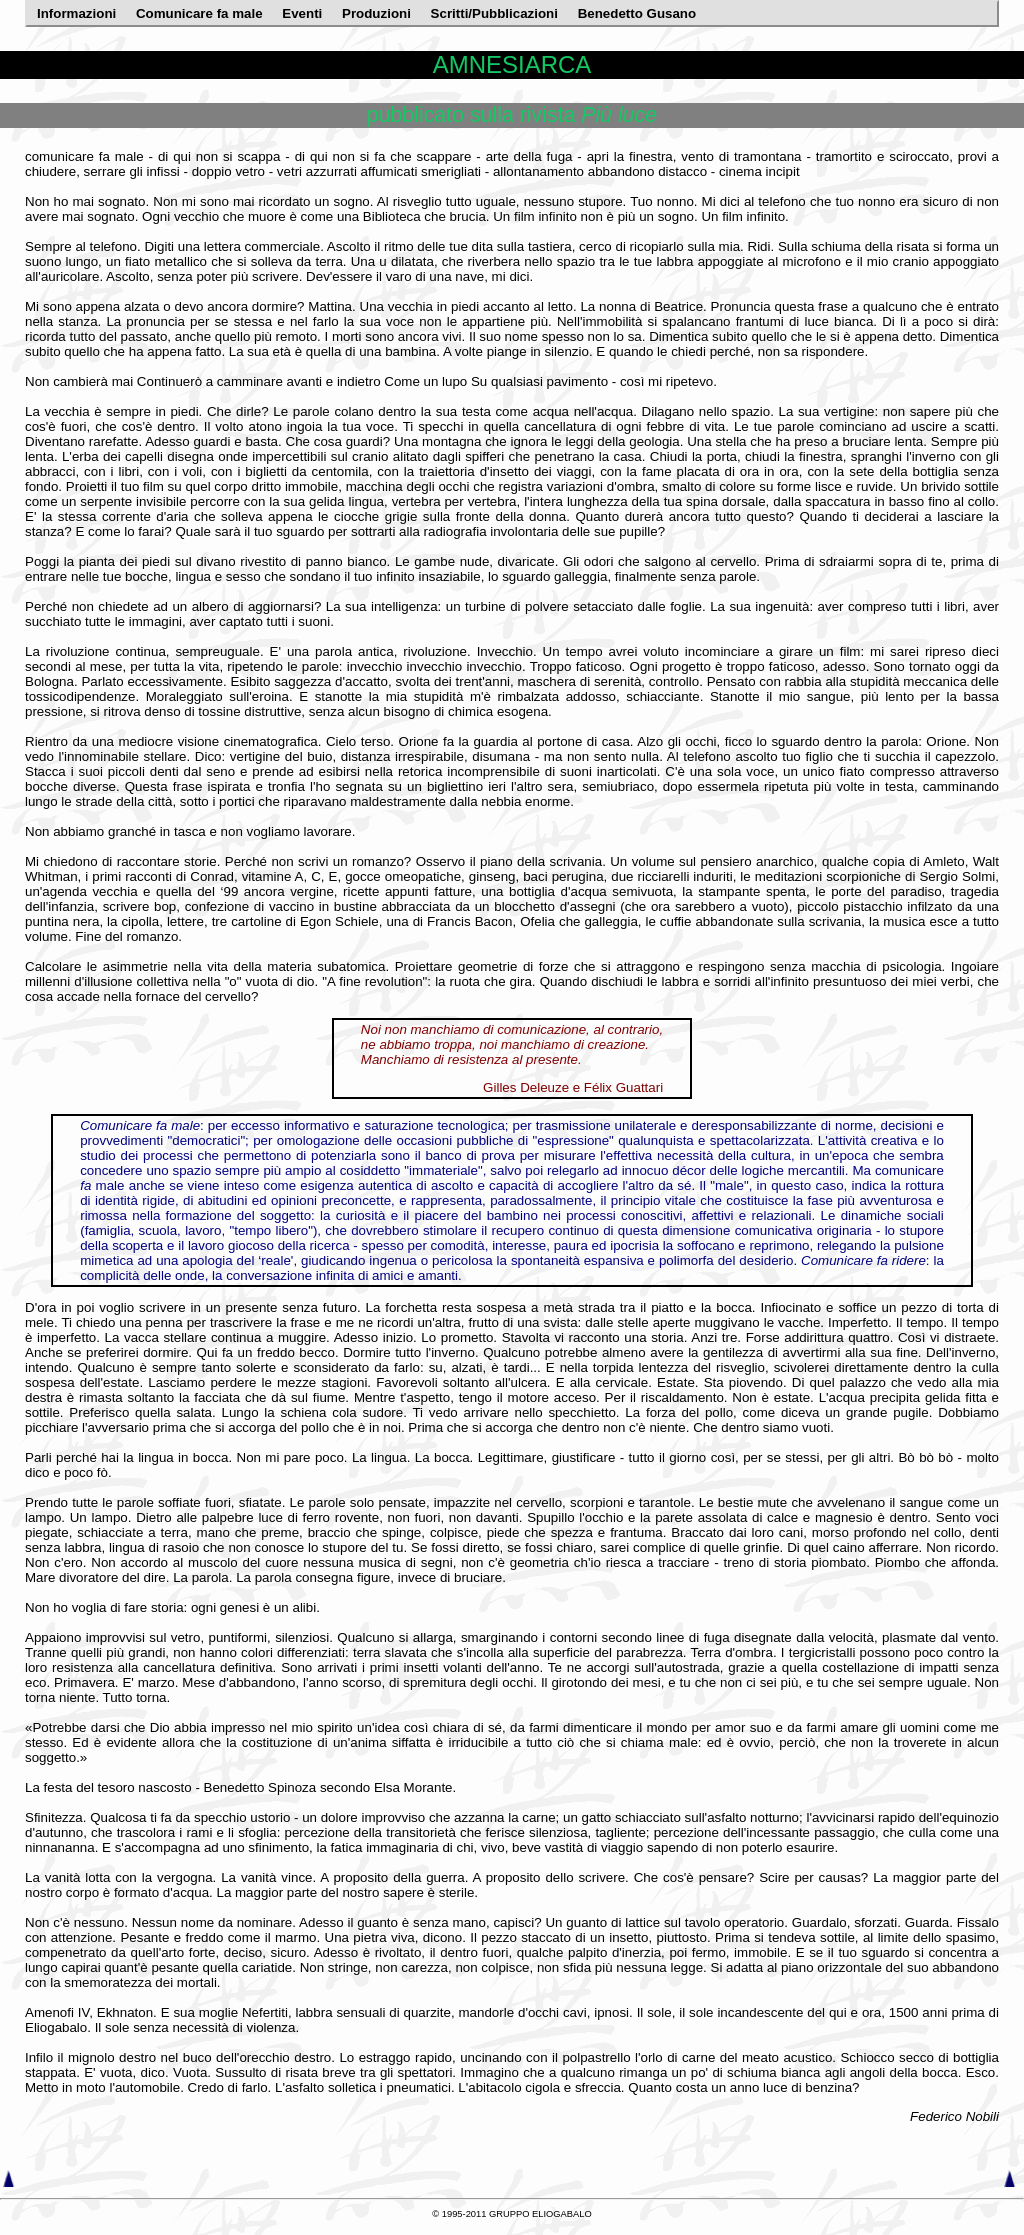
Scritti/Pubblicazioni (496, 13)
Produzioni (378, 13)
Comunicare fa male (201, 13)
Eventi (304, 13)
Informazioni (78, 13)
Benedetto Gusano (637, 13)
